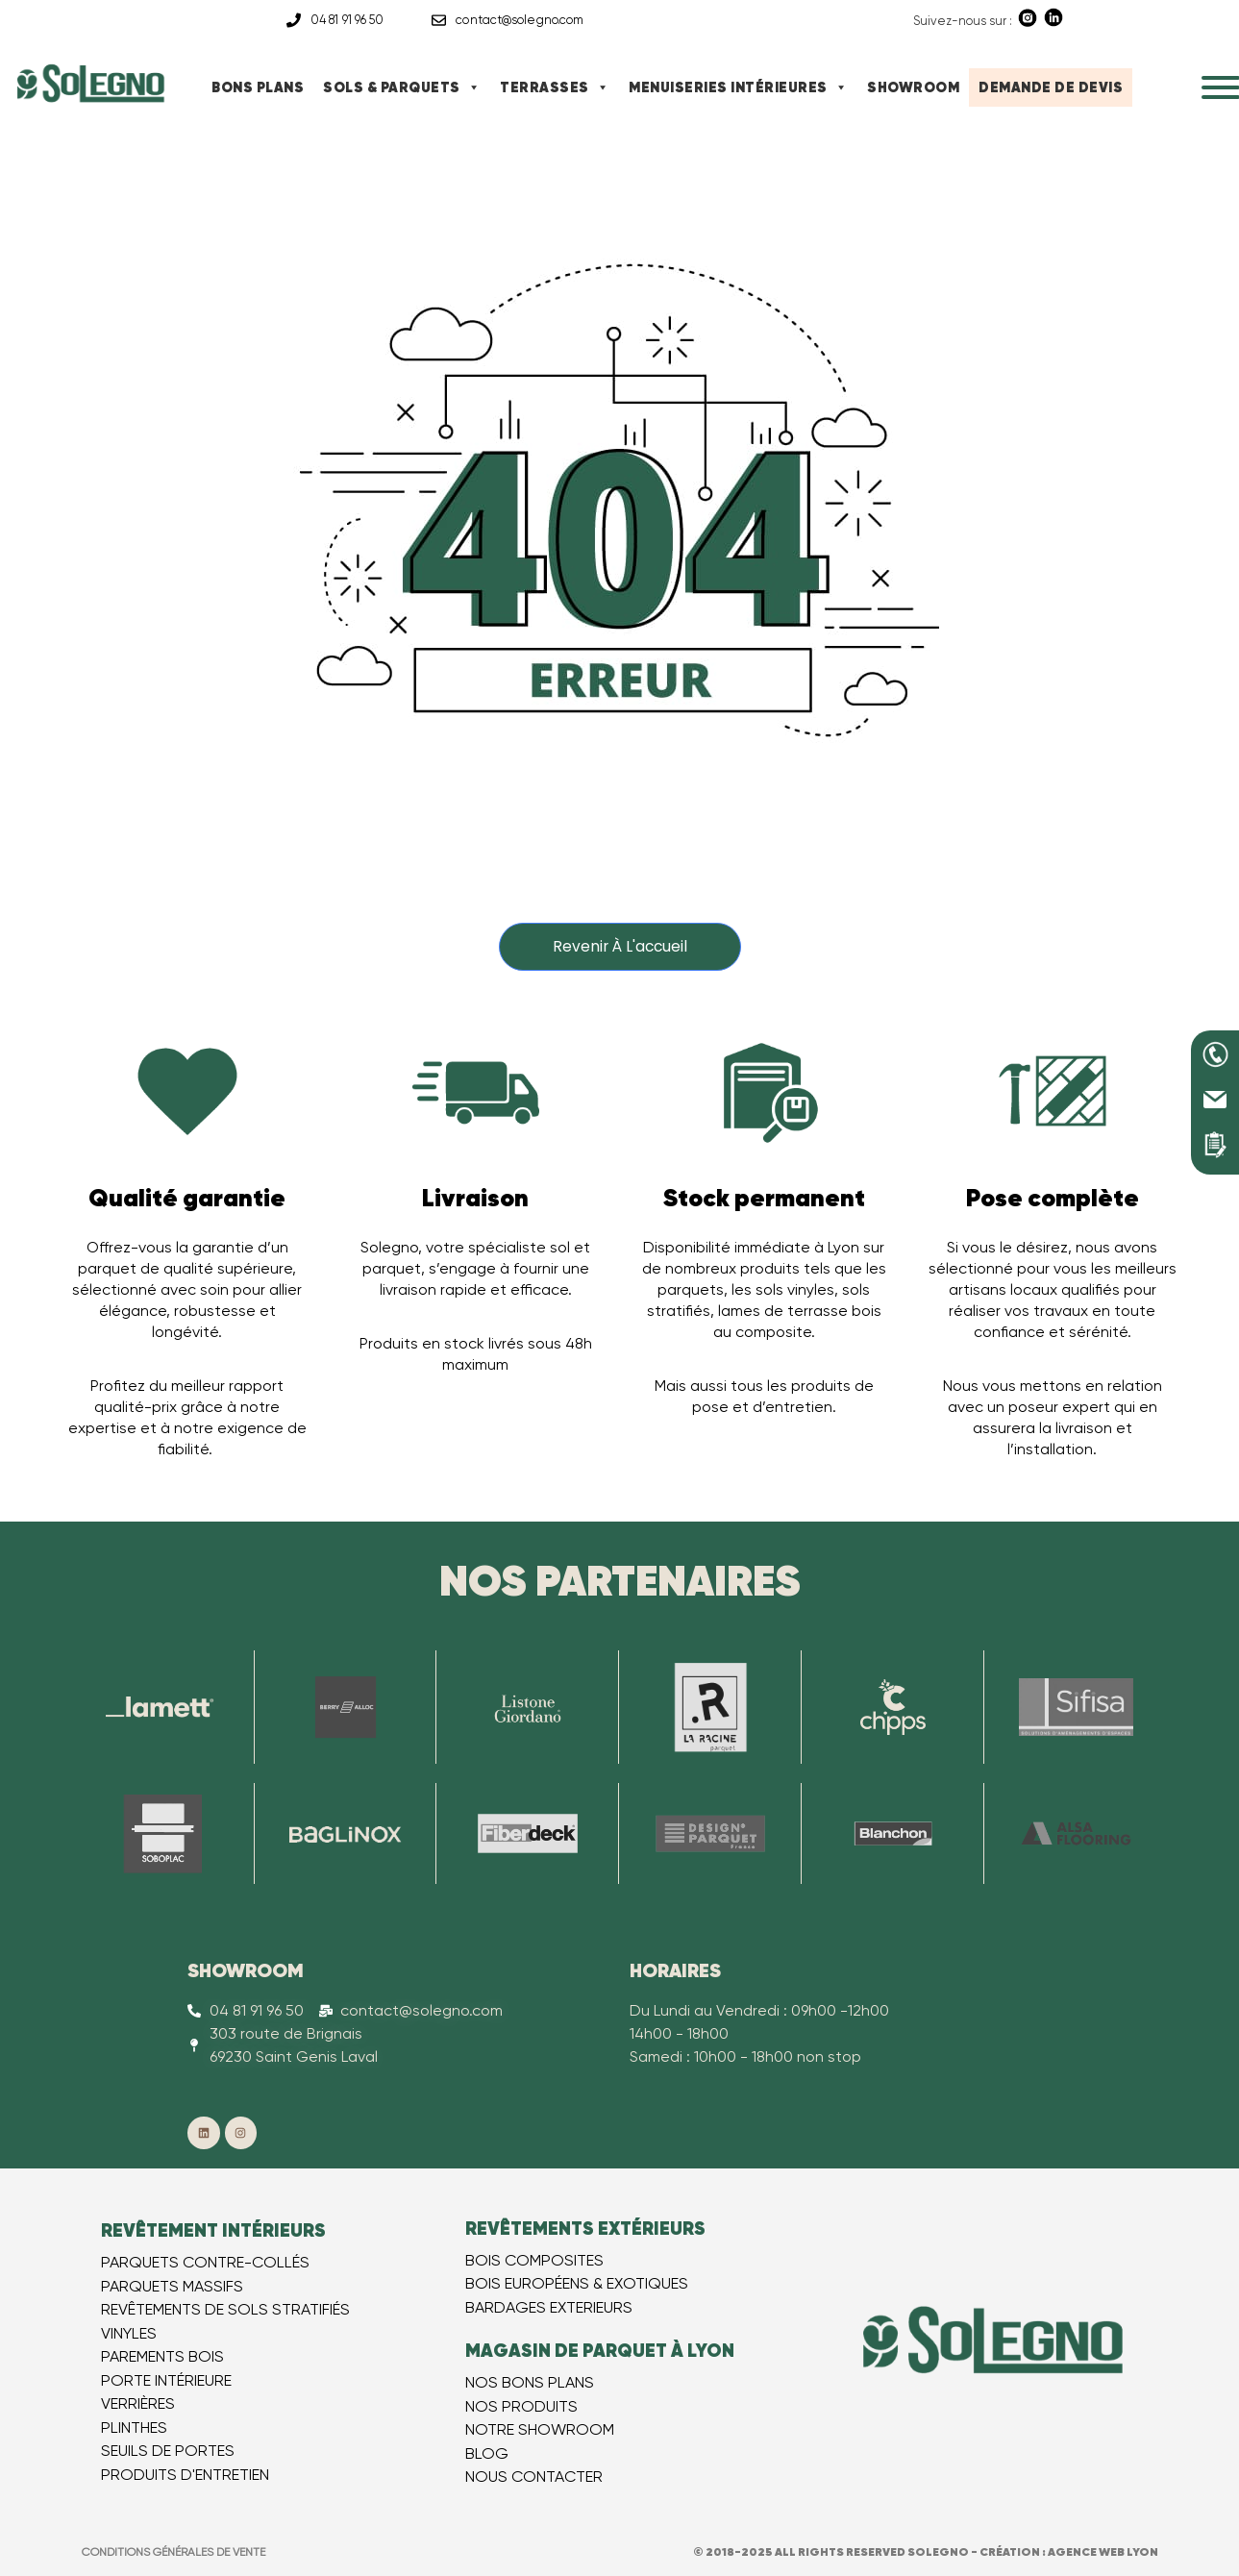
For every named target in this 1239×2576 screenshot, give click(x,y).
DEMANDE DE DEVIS (1051, 87)
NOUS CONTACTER (534, 2477)
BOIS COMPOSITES (534, 2260)
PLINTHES (134, 2427)
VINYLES (129, 2333)
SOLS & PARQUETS (402, 87)
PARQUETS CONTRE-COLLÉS (205, 2263)
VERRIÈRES (138, 2404)
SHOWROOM (913, 87)
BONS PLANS (257, 87)
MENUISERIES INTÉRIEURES (738, 87)
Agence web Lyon (1103, 2551)
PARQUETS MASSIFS (172, 2286)
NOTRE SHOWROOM (539, 2430)
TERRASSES (554, 87)
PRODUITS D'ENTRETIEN (185, 2474)
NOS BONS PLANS (529, 2383)
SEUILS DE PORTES (168, 2451)
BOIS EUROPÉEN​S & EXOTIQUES (576, 2284)
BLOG (486, 2453)
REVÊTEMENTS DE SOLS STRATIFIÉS (225, 2310)
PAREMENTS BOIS (162, 2357)
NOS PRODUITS (521, 2406)
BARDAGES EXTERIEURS (548, 2307)
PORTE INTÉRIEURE (166, 2380)
